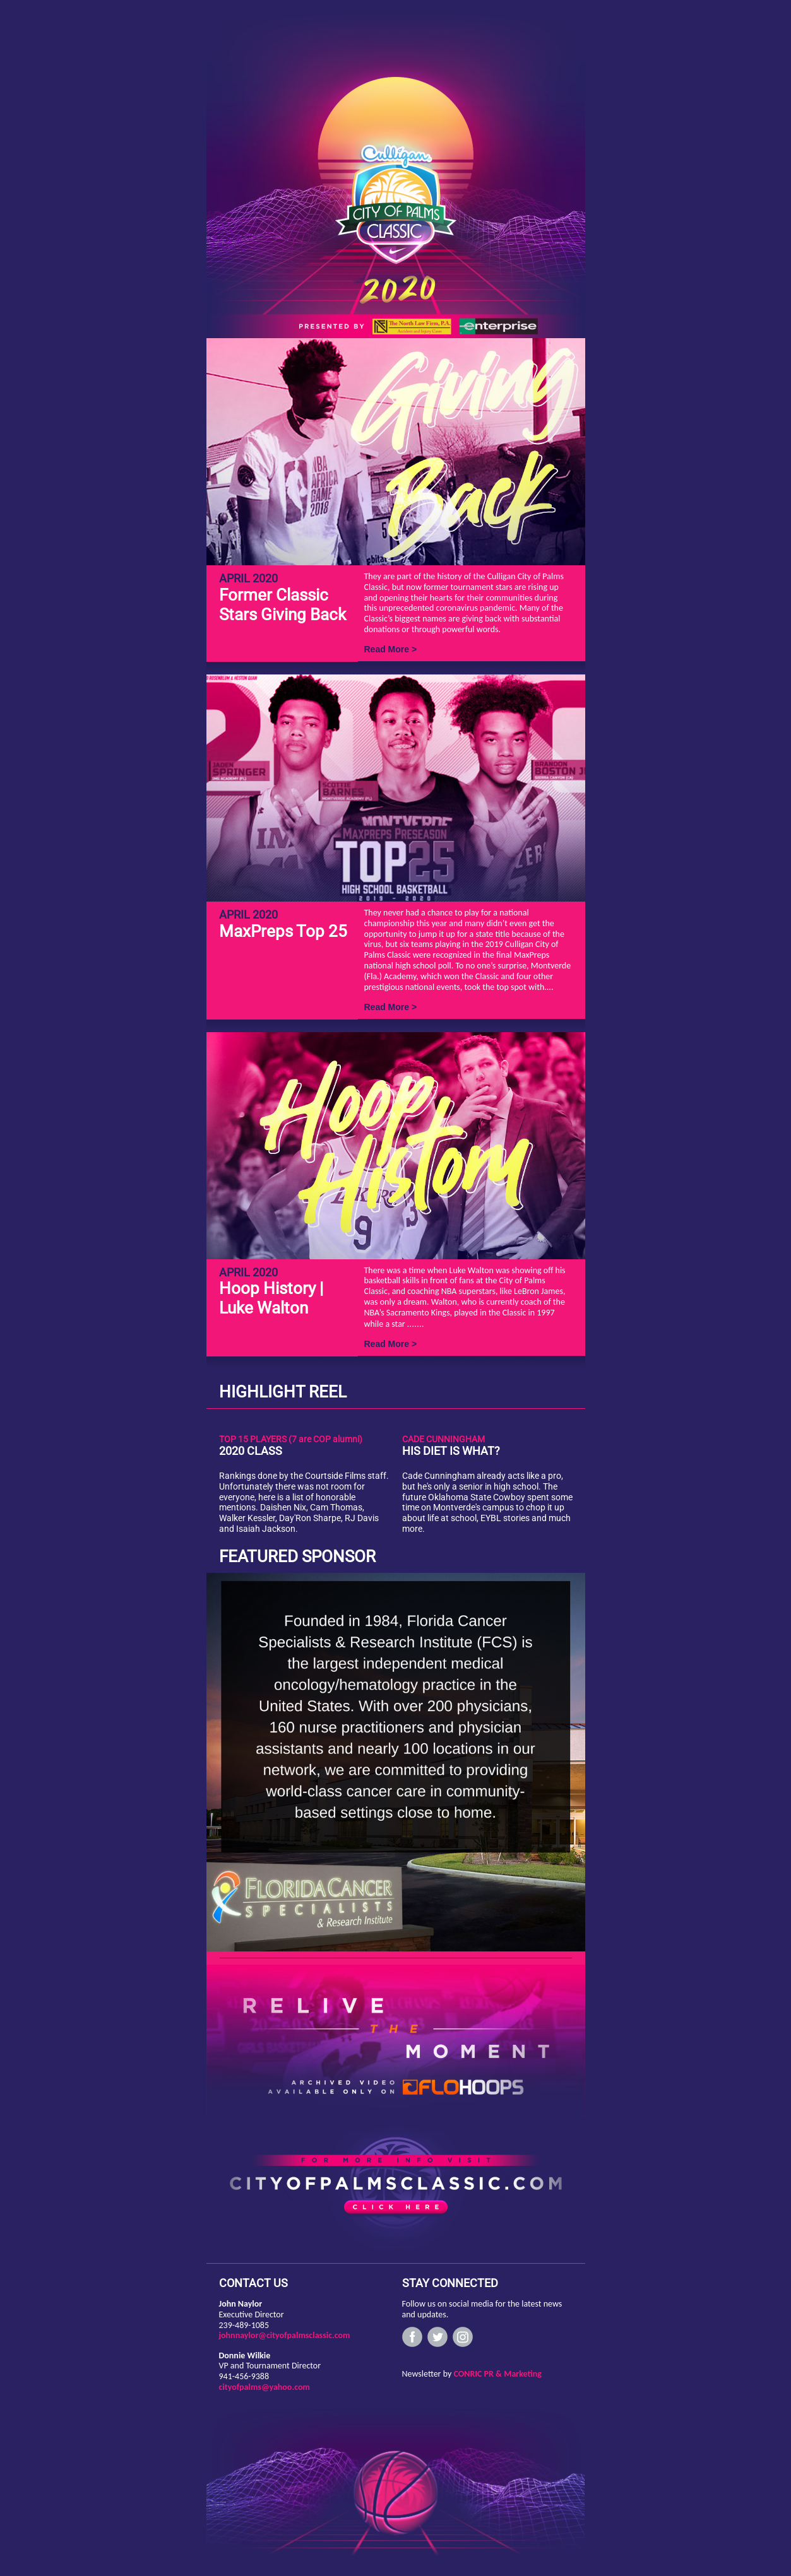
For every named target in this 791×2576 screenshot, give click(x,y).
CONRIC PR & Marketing (497, 2373)
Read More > (390, 649)
